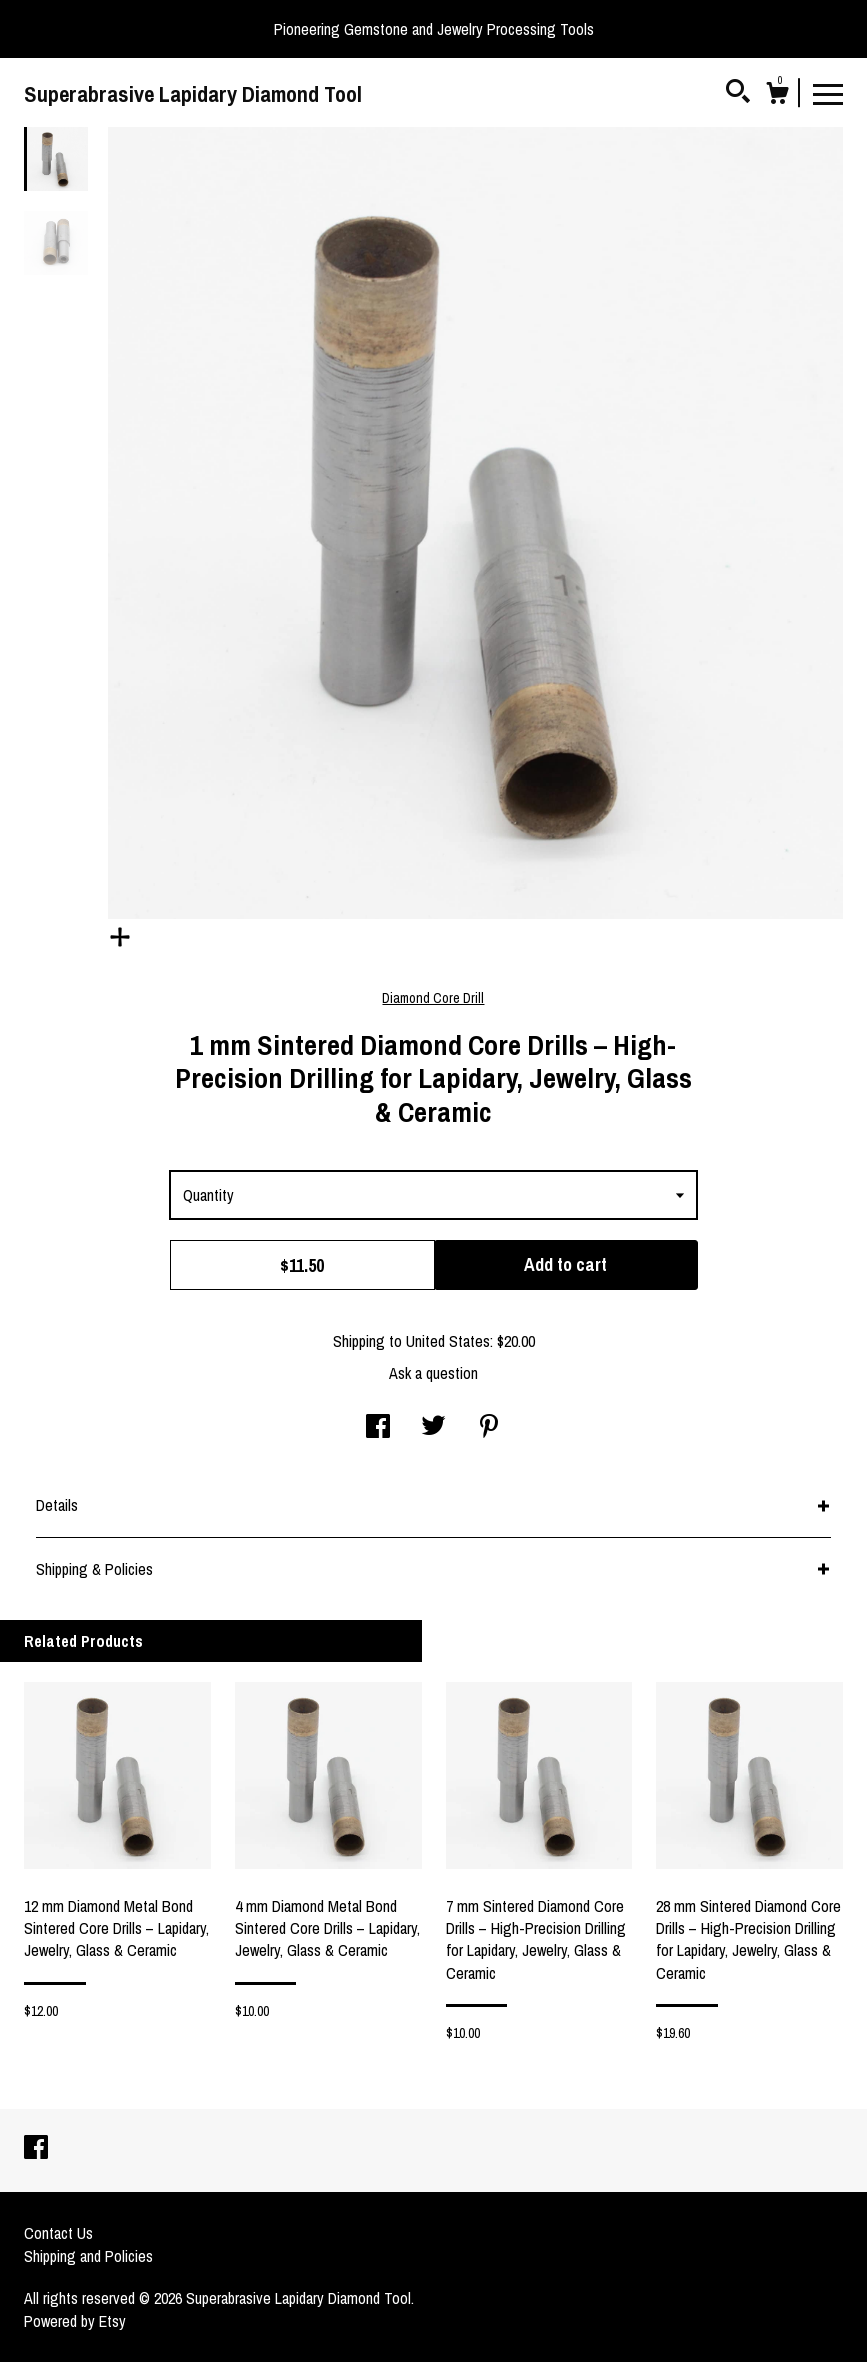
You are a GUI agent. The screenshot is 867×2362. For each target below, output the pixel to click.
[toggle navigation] (828, 93)
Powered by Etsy (75, 2321)
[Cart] (777, 96)
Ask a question (433, 1373)
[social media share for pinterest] (489, 1428)
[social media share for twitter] (433, 1428)
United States (448, 1341)
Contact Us (58, 2233)
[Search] (738, 94)
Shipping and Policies (88, 2256)
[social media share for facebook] (378, 1428)
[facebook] (36, 2149)
